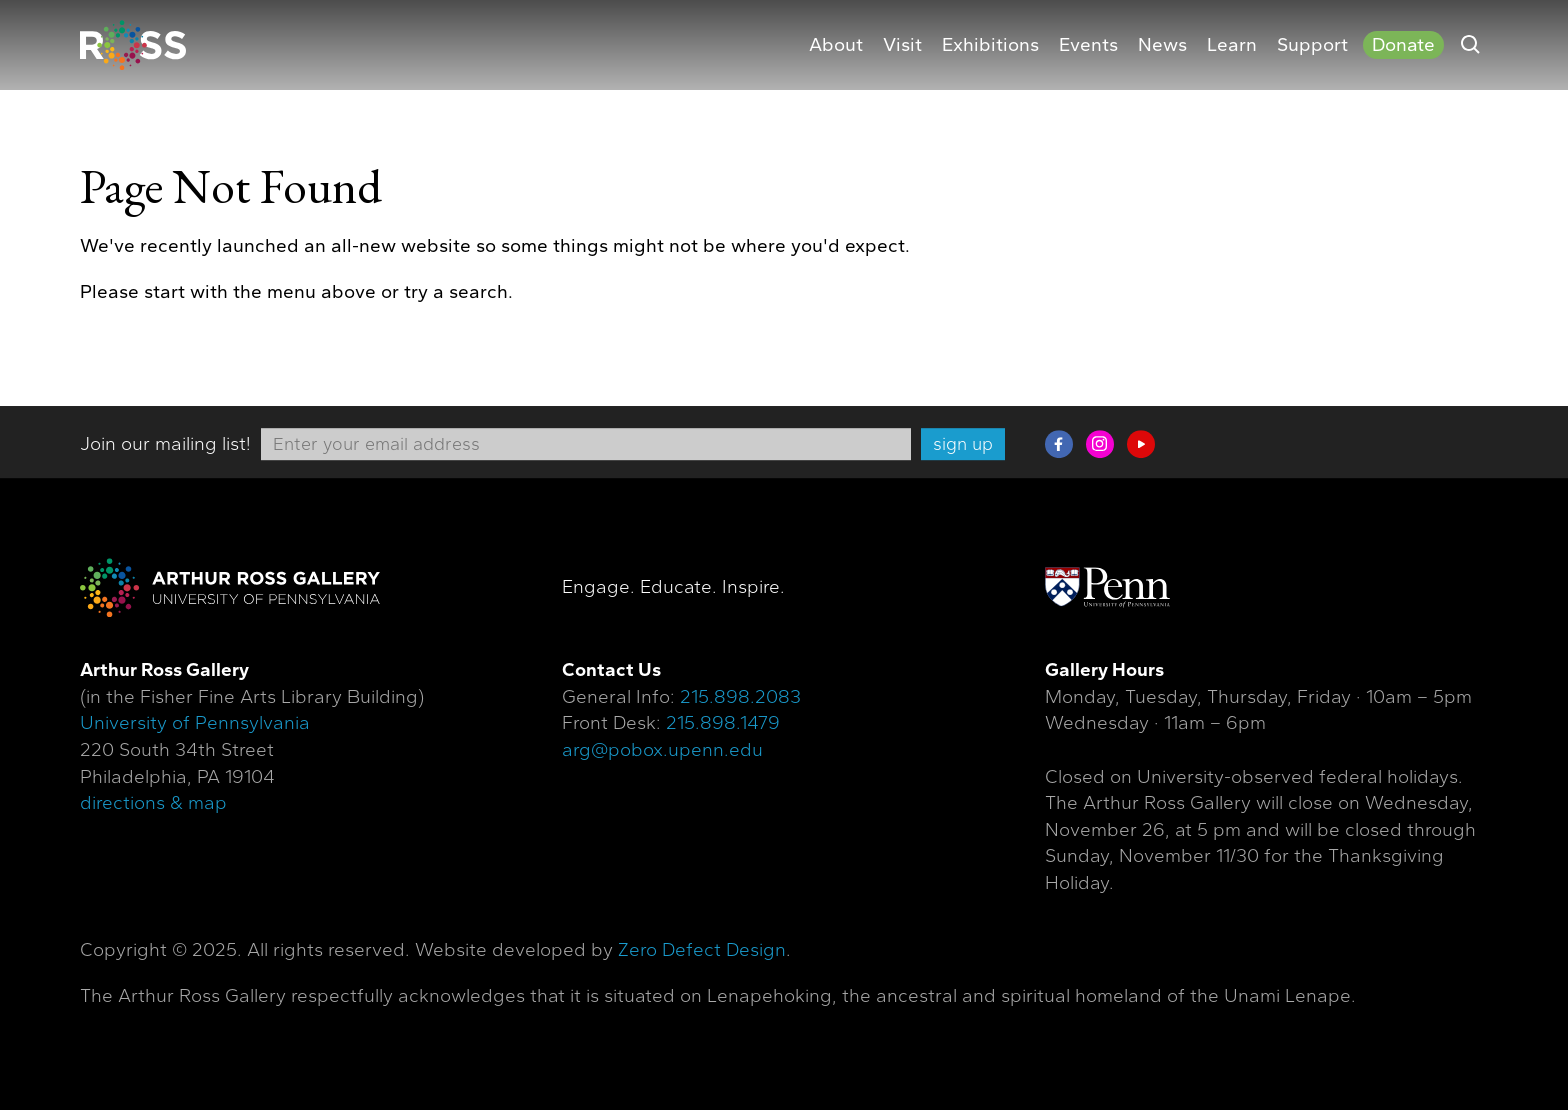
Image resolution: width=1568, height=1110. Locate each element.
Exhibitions (990, 45)
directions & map (153, 803)
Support (1312, 45)
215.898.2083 (740, 697)
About (836, 45)
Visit (902, 45)
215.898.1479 (723, 724)
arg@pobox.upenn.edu (662, 750)
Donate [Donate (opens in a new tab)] (1403, 45)
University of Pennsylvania (195, 724)
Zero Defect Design (702, 950)
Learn (1232, 45)
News (1162, 45)
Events (1088, 45)
